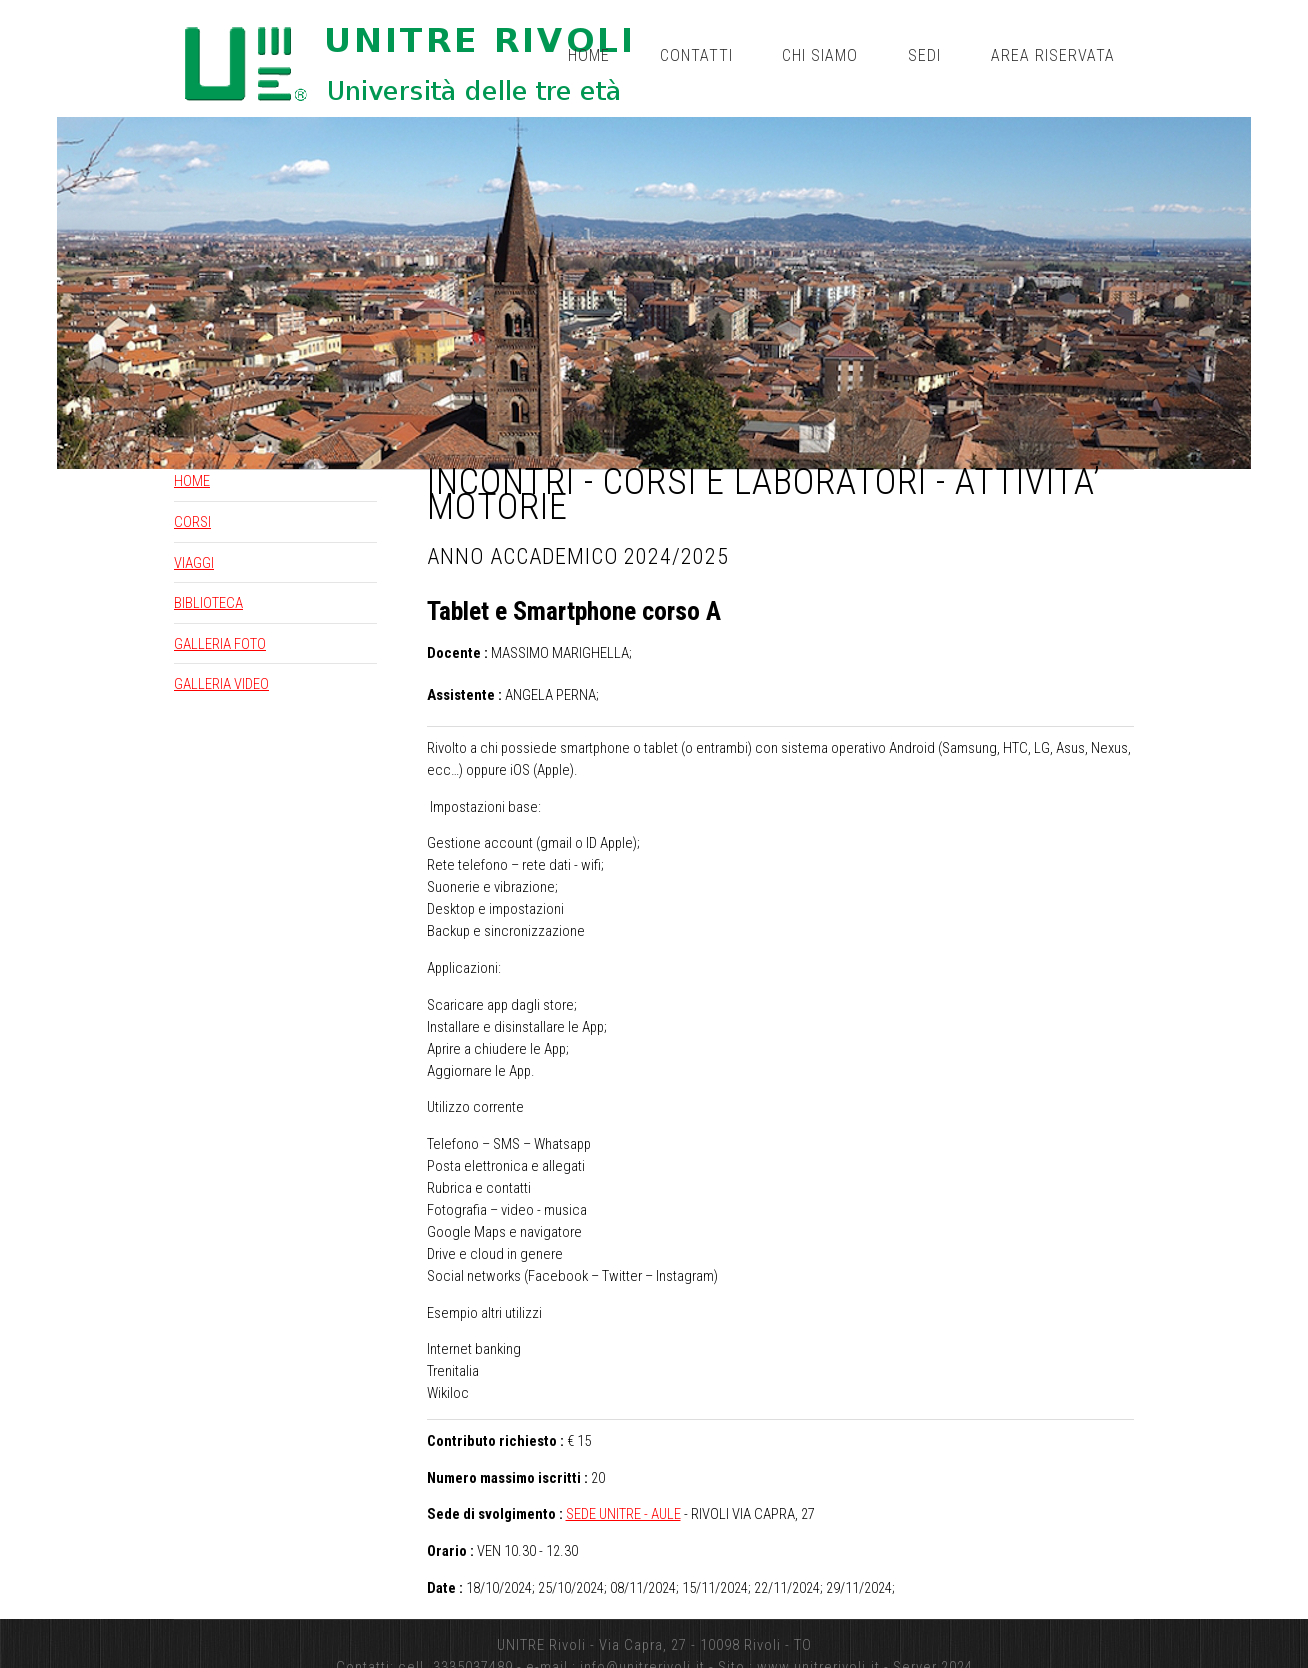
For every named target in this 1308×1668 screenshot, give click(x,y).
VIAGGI (194, 563)
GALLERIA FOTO (220, 644)
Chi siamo (820, 55)
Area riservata (1053, 55)
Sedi (924, 55)
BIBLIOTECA (208, 603)
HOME (192, 481)
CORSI (192, 522)
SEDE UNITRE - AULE (623, 1514)
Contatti (696, 55)
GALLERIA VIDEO (221, 684)
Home (589, 55)
